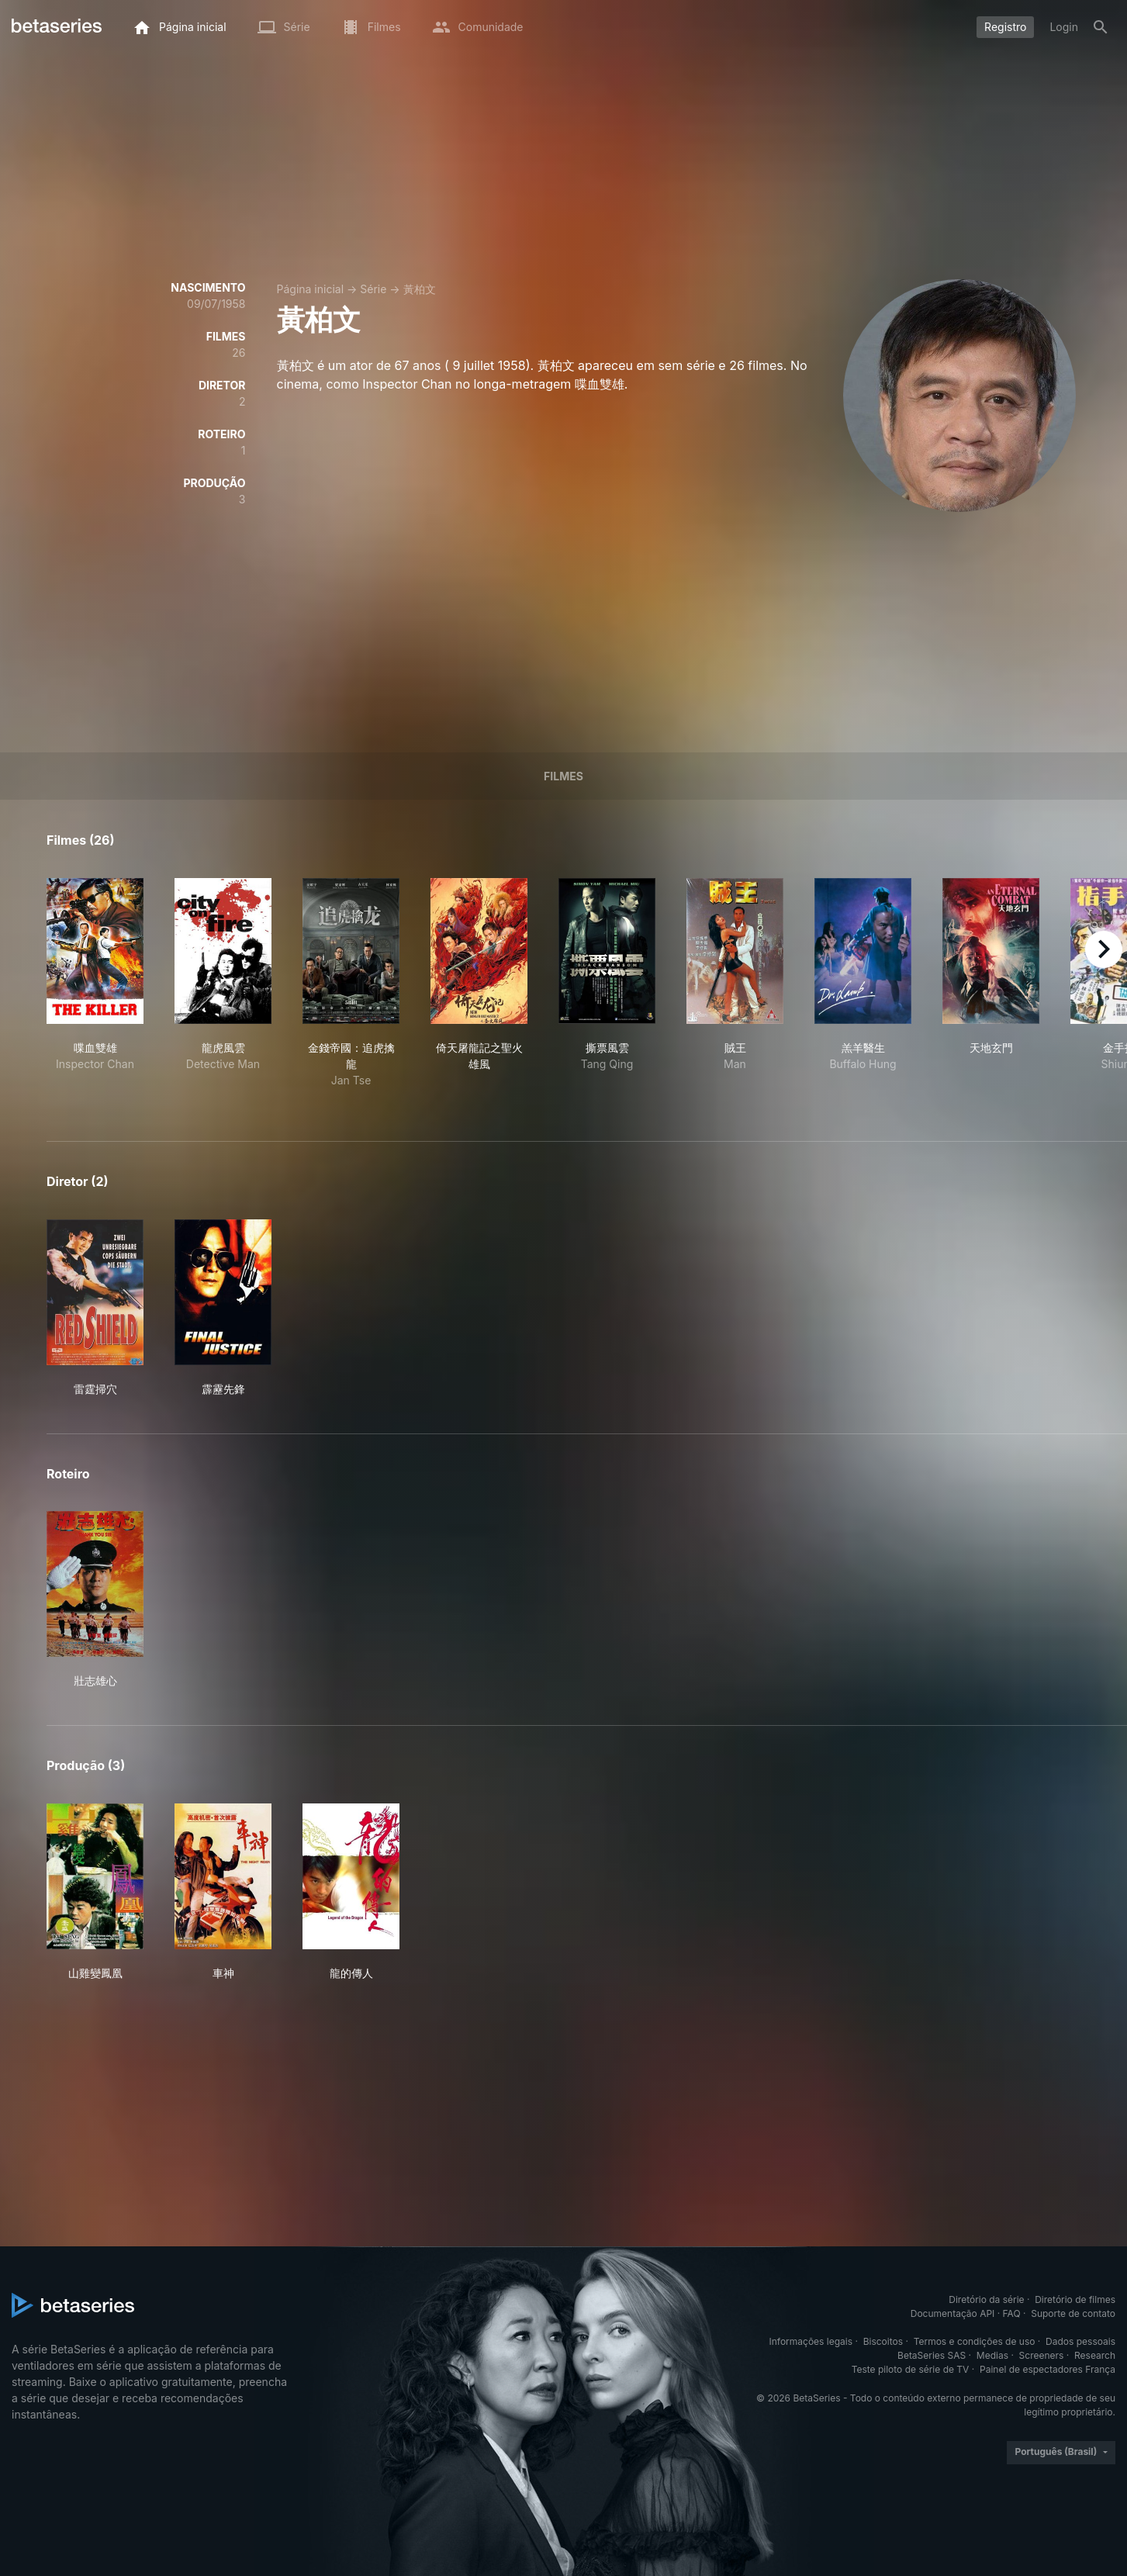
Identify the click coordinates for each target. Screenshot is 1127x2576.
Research (1094, 2355)
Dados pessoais (1080, 2341)
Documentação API (953, 2313)
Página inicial (310, 289)
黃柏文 (419, 289)
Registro (1005, 26)
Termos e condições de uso (974, 2341)
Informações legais (811, 2341)
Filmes (563, 776)
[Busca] (1100, 27)
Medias (992, 2355)
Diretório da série (986, 2299)
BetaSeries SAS (931, 2355)
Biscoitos (883, 2341)
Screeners (1041, 2355)
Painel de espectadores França (1047, 2369)
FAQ (1012, 2313)
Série (373, 289)
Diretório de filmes (1075, 2299)
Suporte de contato (1073, 2313)
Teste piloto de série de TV (911, 2369)
